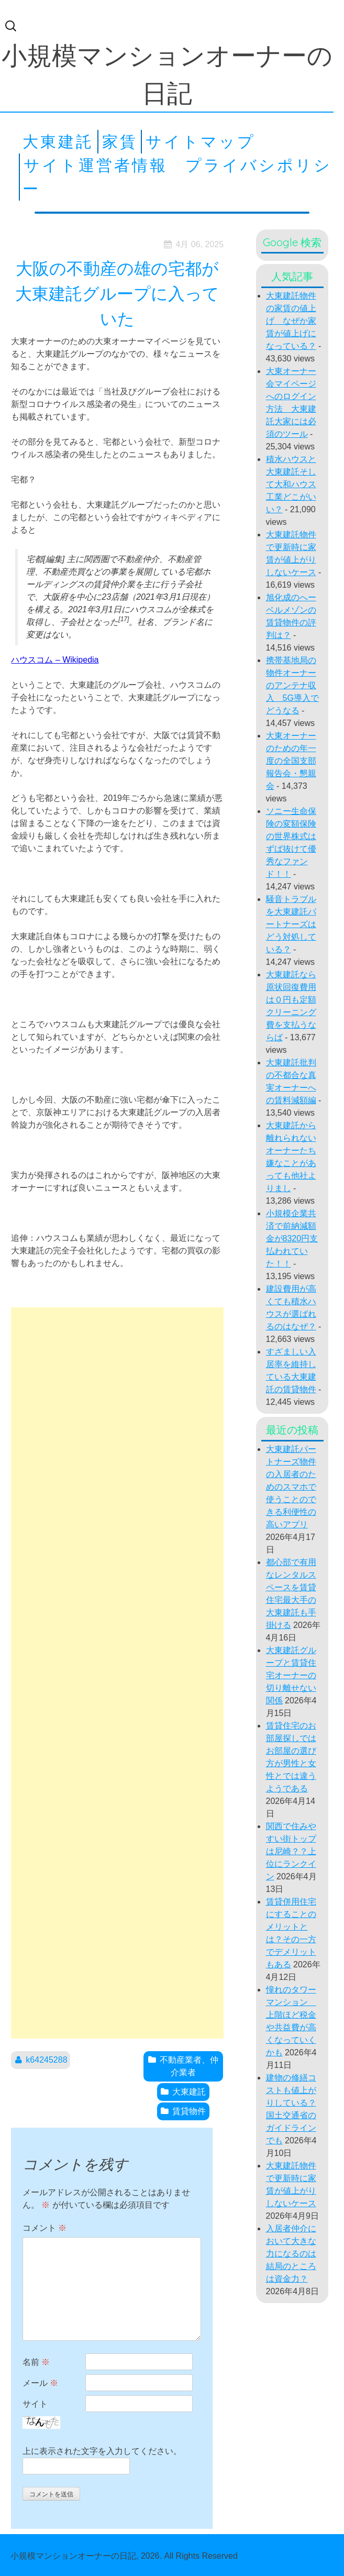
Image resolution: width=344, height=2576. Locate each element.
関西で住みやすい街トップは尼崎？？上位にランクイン (291, 1851)
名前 (36, 2362)
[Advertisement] (117, 1673)
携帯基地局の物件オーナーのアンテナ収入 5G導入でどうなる (292, 685)
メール (40, 2383)
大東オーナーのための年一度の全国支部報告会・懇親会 (291, 760)
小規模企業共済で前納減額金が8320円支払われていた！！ (292, 1238)
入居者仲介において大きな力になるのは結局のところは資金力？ (291, 2253)
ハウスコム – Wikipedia (54, 659)
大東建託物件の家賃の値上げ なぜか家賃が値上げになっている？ (291, 320)
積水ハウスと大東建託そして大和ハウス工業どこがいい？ (291, 484)
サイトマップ (201, 141)
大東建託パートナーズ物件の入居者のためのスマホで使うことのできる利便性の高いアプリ (291, 1487)
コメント (44, 2227)
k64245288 (46, 2059)
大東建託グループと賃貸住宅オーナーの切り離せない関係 (291, 1675)
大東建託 (58, 141)
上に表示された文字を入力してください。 (102, 2451)
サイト (35, 2403)
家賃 (120, 141)
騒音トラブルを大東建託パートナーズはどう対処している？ (291, 924)
